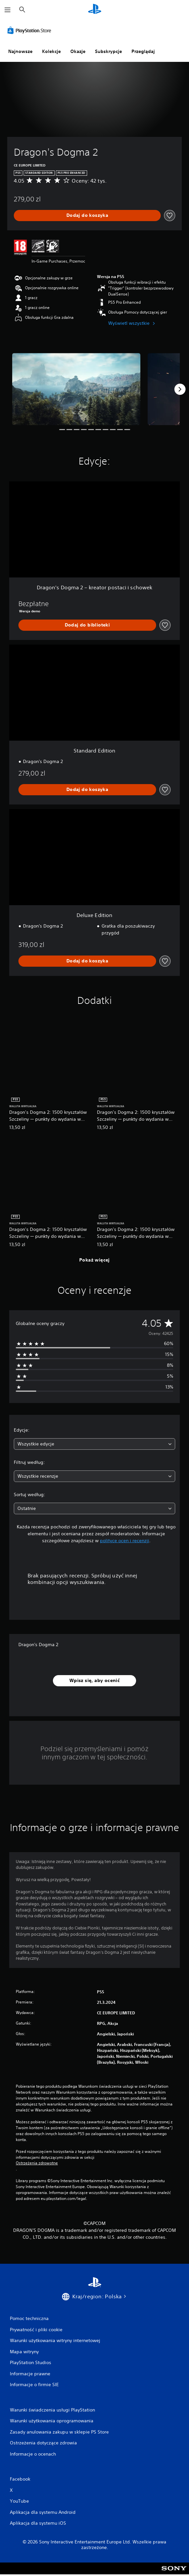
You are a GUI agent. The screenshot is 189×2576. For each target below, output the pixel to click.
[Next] (179, 389)
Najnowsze (20, 51)
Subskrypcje (108, 51)
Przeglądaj (143, 51)
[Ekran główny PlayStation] (94, 10)
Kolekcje (51, 51)
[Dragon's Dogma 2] (76, 389)
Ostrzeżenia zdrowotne (37, 2163)
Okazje (77, 51)
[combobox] (94, 1444)
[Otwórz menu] (7, 10)
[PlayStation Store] (30, 30)
